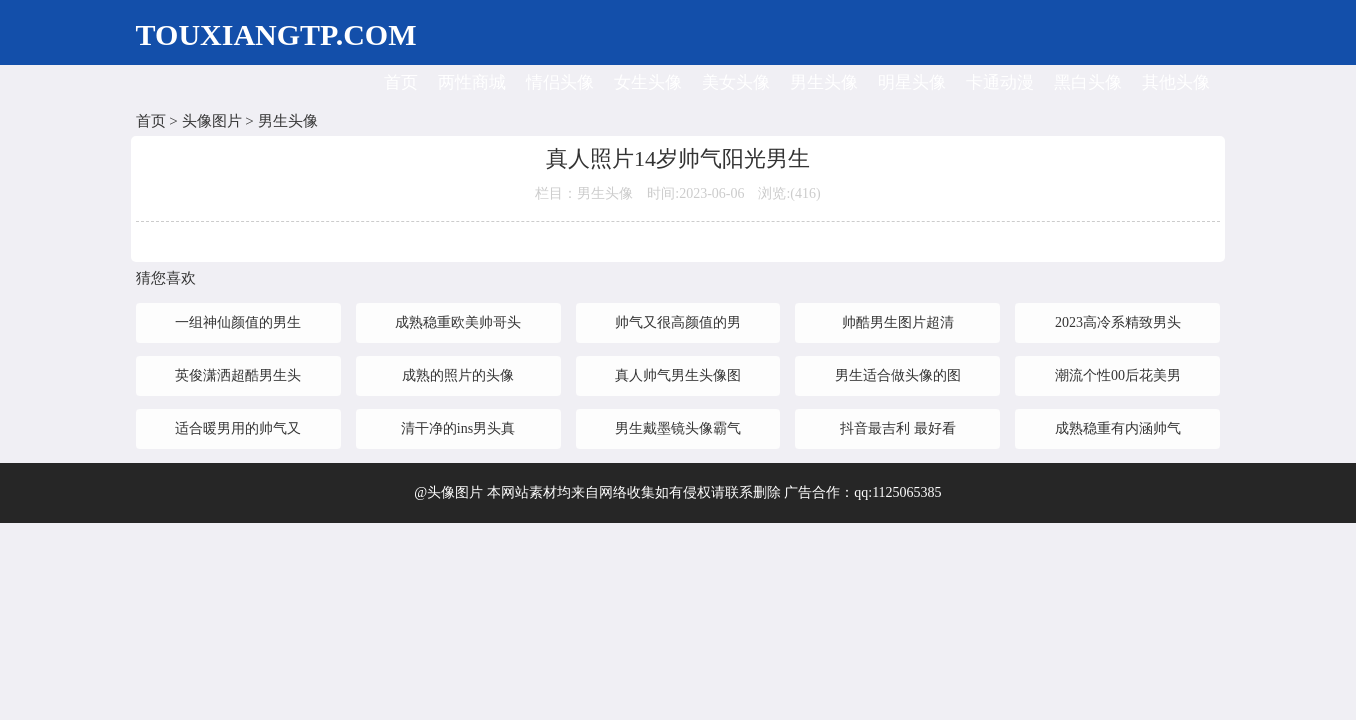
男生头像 (824, 82)
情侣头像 (560, 82)
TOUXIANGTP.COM (276, 34)
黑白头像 (1088, 82)
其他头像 (1176, 82)
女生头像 (648, 82)
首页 (401, 82)
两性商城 (472, 82)
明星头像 (912, 82)
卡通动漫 (1000, 82)
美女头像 (736, 82)
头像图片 (212, 121)
